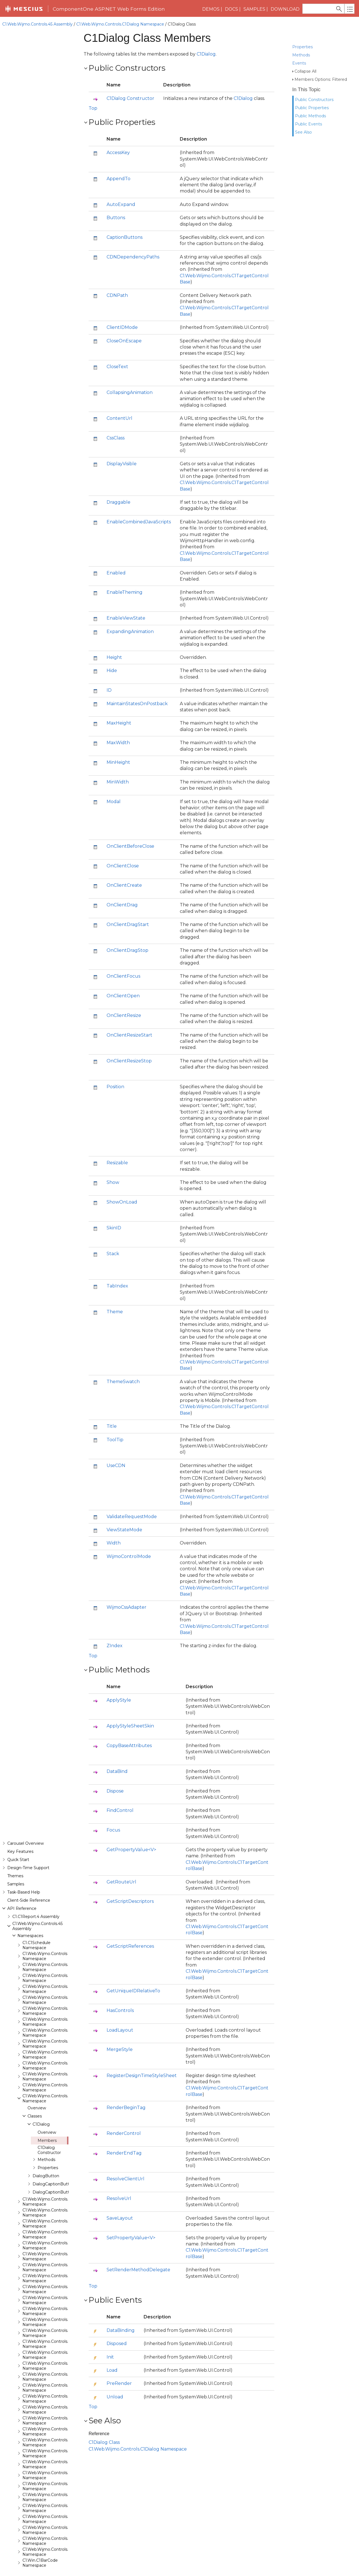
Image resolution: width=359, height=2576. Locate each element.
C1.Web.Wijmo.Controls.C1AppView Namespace (56, 202)
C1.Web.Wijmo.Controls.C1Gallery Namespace (54, 448)
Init (110, 2357)
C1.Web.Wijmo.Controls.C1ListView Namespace (55, 503)
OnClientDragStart (128, 924)
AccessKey (118, 152)
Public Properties (312, 97)
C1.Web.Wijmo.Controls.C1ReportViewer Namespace (61, 590)
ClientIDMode (122, 327)
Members (47, 331)
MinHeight (118, 762)
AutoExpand (121, 204)
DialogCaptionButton (53, 375)
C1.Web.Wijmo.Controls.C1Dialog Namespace (120, 24)
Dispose (115, 1791)
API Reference (21, 99)
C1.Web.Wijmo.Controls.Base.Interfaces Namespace (60, 180)
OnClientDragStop (127, 950)
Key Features (20, 42)
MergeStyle (120, 2049)
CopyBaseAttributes (129, 1745)
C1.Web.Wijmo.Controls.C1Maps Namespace (52, 513)
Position (115, 1086)
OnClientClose (123, 865)
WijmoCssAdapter (126, 1607)
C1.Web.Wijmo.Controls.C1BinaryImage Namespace (60, 235)
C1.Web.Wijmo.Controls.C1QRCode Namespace (55, 568)
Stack (113, 1253)
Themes (15, 67)
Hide (112, 670)
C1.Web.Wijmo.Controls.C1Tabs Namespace (52, 678)
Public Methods (310, 105)
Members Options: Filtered (320, 69)
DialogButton (46, 367)
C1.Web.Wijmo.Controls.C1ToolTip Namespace (54, 689)
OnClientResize (124, 1015)
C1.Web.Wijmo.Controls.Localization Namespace (56, 743)
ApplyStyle (119, 1700)
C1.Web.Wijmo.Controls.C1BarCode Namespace (56, 224)
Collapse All (305, 61)
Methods (301, 44)
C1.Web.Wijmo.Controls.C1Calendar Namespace (56, 246)
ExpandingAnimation (130, 631)
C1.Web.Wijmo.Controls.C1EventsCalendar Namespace (62, 393)
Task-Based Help (23, 83)
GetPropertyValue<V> (131, 1849)
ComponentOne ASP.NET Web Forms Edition (109, 9)
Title (112, 1426)
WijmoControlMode (129, 1556)
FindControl (120, 1810)
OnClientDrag (122, 904)
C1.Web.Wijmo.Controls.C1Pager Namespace (53, 546)
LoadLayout (120, 2030)
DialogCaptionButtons (54, 383)
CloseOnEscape (124, 340)
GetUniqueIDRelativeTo (133, 1990)
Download (285, 9)
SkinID (114, 1227)
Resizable (117, 1162)
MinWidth (118, 782)
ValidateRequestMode (132, 1516)
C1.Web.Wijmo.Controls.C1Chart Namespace (52, 268)
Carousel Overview (25, 34)
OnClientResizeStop (129, 1061)
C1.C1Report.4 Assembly (35, 108)
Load (112, 2370)
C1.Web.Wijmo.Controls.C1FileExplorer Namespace (58, 415)
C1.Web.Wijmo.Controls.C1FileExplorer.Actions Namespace (66, 426)
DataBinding (121, 2330)
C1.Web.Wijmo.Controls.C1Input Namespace (52, 481)
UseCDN (116, 1465)
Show (113, 1182)
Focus (113, 1830)
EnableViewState (126, 618)
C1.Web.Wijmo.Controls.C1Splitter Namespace (54, 656)
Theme (115, 1311)
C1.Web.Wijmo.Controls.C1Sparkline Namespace (56, 645)
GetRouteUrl (121, 1882)
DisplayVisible (122, 463)
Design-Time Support (28, 59)
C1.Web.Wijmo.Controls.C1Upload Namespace (54, 721)
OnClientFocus (123, 976)
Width (114, 1543)
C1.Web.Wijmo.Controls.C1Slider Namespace (52, 634)
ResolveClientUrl (125, 2178)
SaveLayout (120, 2218)
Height (114, 657)
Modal (114, 801)
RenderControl (124, 2133)
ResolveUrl (119, 2198)
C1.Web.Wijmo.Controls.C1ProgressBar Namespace (59, 557)
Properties (302, 36)
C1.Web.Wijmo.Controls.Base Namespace (50, 158)
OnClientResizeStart (129, 1035)
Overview (36, 299)
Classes (34, 307)
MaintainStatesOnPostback (137, 703)
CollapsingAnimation (130, 392)
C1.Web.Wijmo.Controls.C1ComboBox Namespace (58, 279)
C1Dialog (41, 315)
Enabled (116, 573)
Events (299, 53)
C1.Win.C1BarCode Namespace (40, 754)
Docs (231, 9)
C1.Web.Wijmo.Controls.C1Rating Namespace (54, 579)
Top (93, 108)
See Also (303, 122)
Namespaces (30, 127)
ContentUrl (119, 418)
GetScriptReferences (130, 1946)
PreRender (119, 2383)
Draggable (118, 502)
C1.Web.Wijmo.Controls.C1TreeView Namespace (56, 710)
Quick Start (18, 51)
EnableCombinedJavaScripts (139, 521)
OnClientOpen (123, 995)
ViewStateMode (124, 1529)
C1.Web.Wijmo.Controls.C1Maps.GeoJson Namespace (61, 524)
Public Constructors (314, 89)
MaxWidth (118, 742)
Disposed (117, 2343)
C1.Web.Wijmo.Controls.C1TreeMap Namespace (56, 700)
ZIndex (115, 1645)
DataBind (117, 1771)
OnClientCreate (124, 885)
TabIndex (117, 1286)
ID (109, 690)
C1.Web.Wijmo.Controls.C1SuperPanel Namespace (58, 667)
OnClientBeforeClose (130, 846)
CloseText (117, 366)
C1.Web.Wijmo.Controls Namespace (44, 148)
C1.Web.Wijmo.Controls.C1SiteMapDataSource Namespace (67, 623)
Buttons (116, 217)
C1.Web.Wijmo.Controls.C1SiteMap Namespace (55, 612)
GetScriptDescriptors (130, 1901)
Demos (211, 9)
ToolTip (115, 1439)
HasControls (120, 2010)
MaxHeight (119, 723)
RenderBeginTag (126, 2107)
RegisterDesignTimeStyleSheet (142, 2075)
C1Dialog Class (104, 2442)
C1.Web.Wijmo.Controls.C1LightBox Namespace (56, 492)
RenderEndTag (124, 2153)
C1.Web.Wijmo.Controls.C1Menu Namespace (53, 535)
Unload (115, 2396)
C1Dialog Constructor (49, 341)
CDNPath (117, 295)
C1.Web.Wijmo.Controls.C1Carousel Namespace (55, 257)
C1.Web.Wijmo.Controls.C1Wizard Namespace (54, 732)
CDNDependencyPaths (133, 257)
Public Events (308, 113)
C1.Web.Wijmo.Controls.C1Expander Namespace (56, 404)
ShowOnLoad (122, 1202)
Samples (254, 9)
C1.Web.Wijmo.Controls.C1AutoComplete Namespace (62, 213)
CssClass (116, 438)
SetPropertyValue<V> (131, 2237)
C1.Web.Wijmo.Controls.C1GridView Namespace (56, 470)
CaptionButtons (124, 237)
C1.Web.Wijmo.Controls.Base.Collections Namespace (61, 169)
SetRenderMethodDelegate (138, 2269)
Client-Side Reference (28, 91)
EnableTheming (124, 592)
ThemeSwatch (123, 1381)
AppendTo (118, 178)
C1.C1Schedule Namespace (36, 137)
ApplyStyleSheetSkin (130, 1726)
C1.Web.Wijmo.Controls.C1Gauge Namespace (54, 459)
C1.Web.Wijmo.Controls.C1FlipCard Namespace (55, 437)
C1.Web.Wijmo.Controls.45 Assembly (37, 24)
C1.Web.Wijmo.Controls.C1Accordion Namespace (57, 191)
